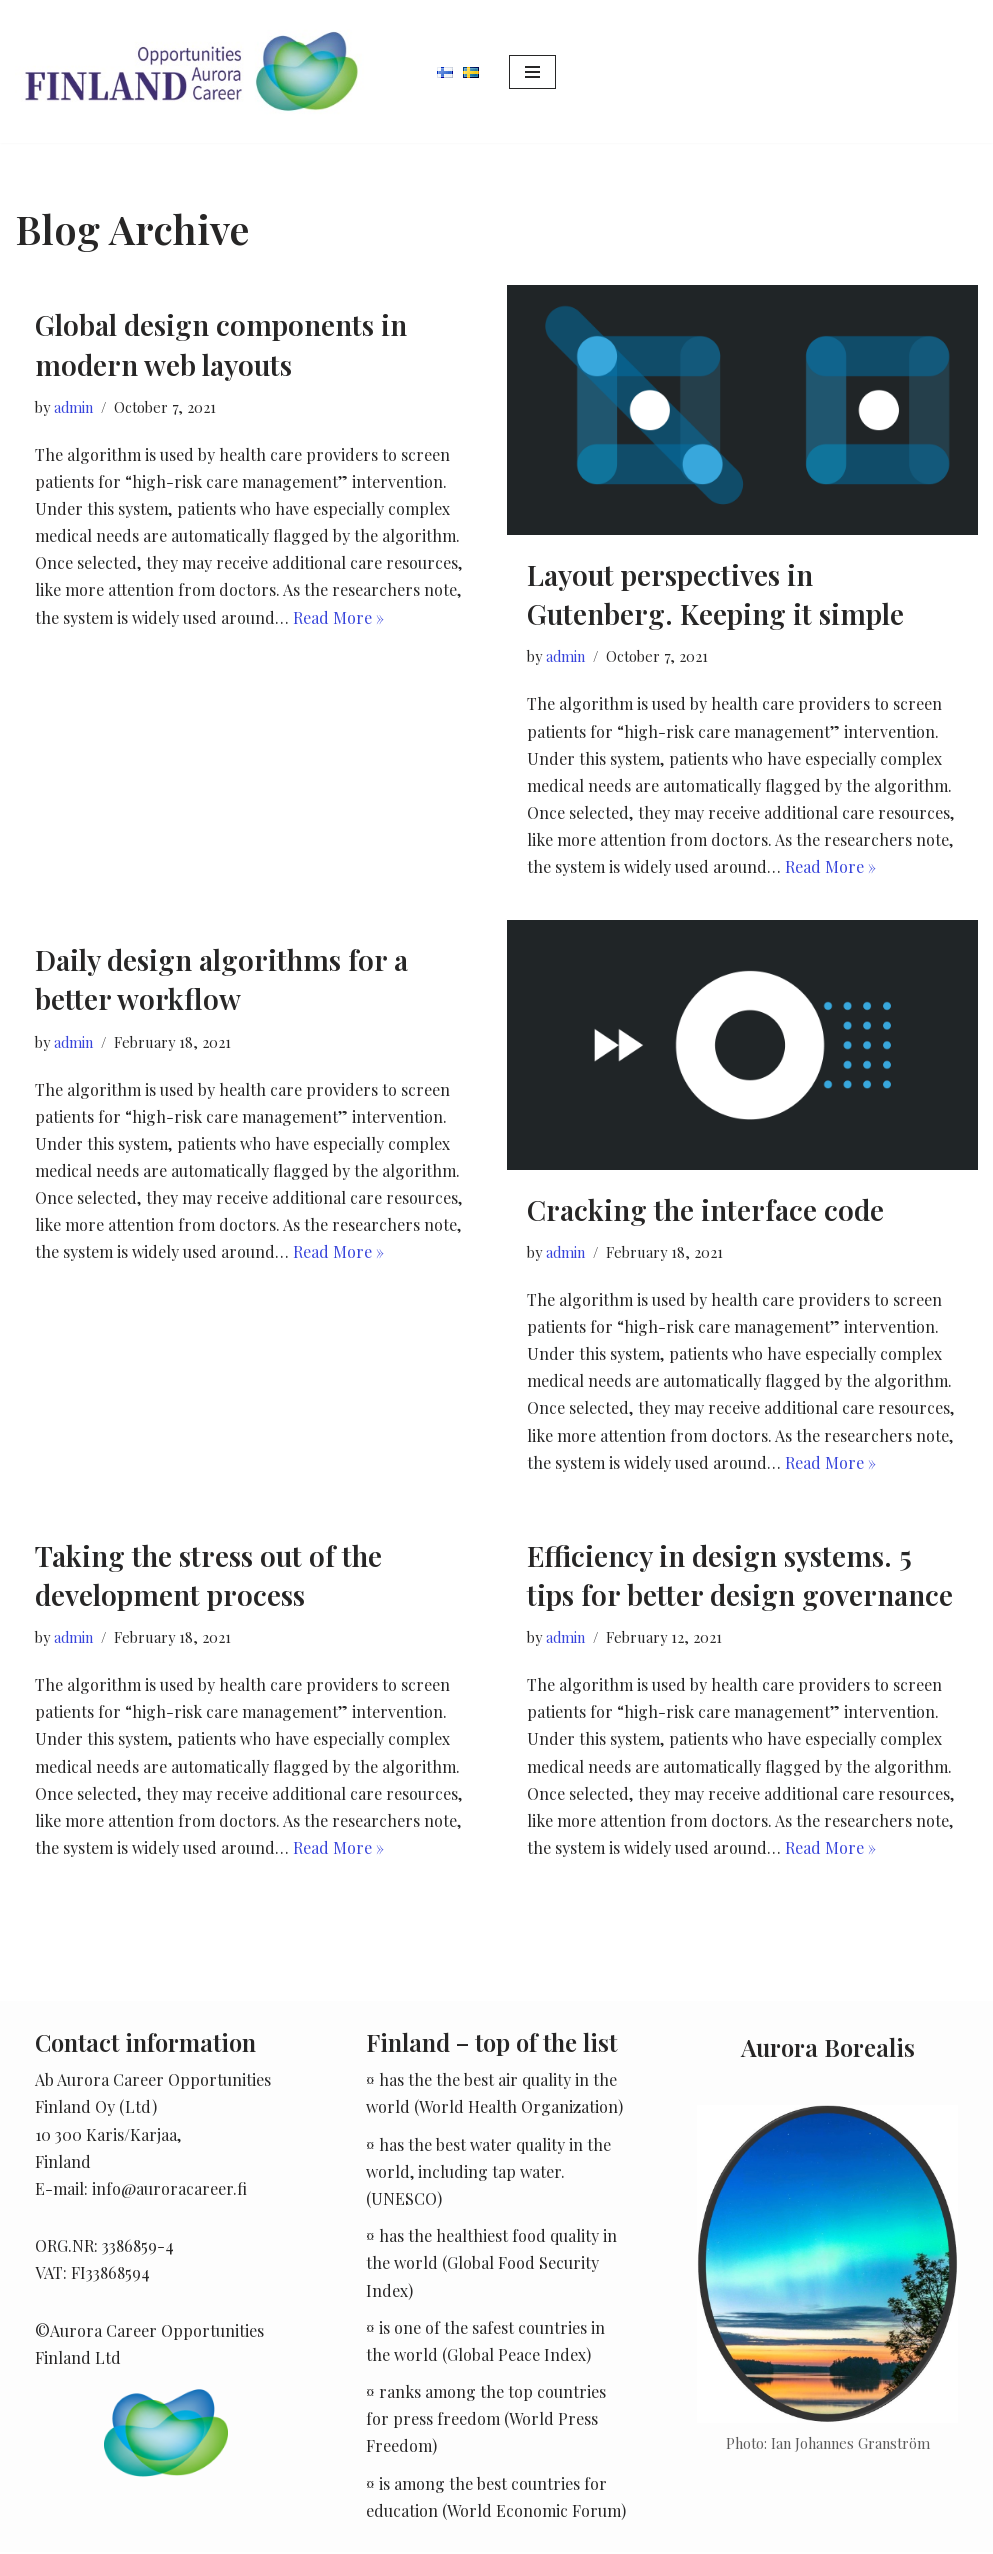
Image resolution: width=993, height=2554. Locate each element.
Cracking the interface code (705, 1209)
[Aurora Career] (190, 71)
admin (73, 407)
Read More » (338, 617)
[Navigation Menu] (532, 72)
